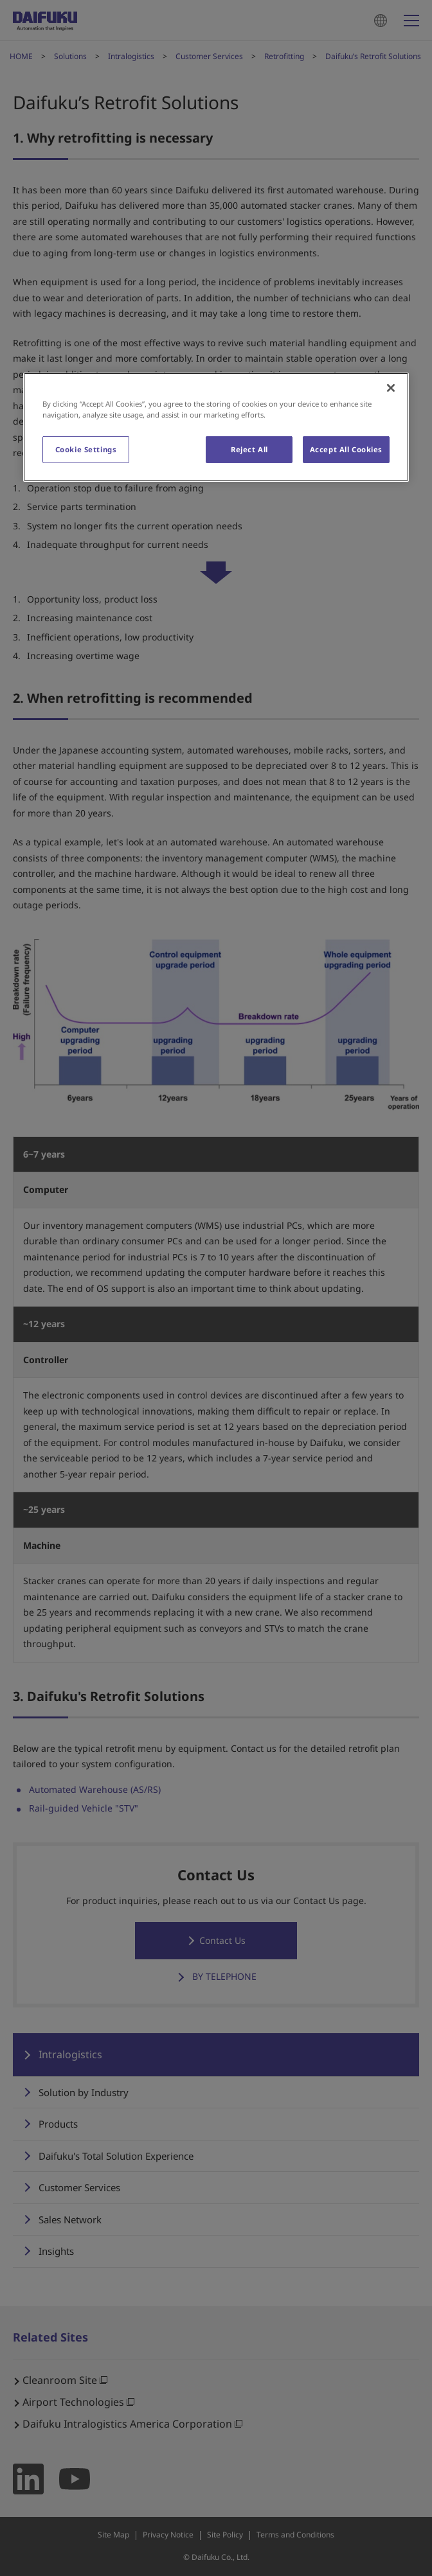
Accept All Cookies (346, 449)
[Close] (391, 387)
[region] (216, 426)
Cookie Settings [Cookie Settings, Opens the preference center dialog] (86, 449)
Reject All (249, 449)
